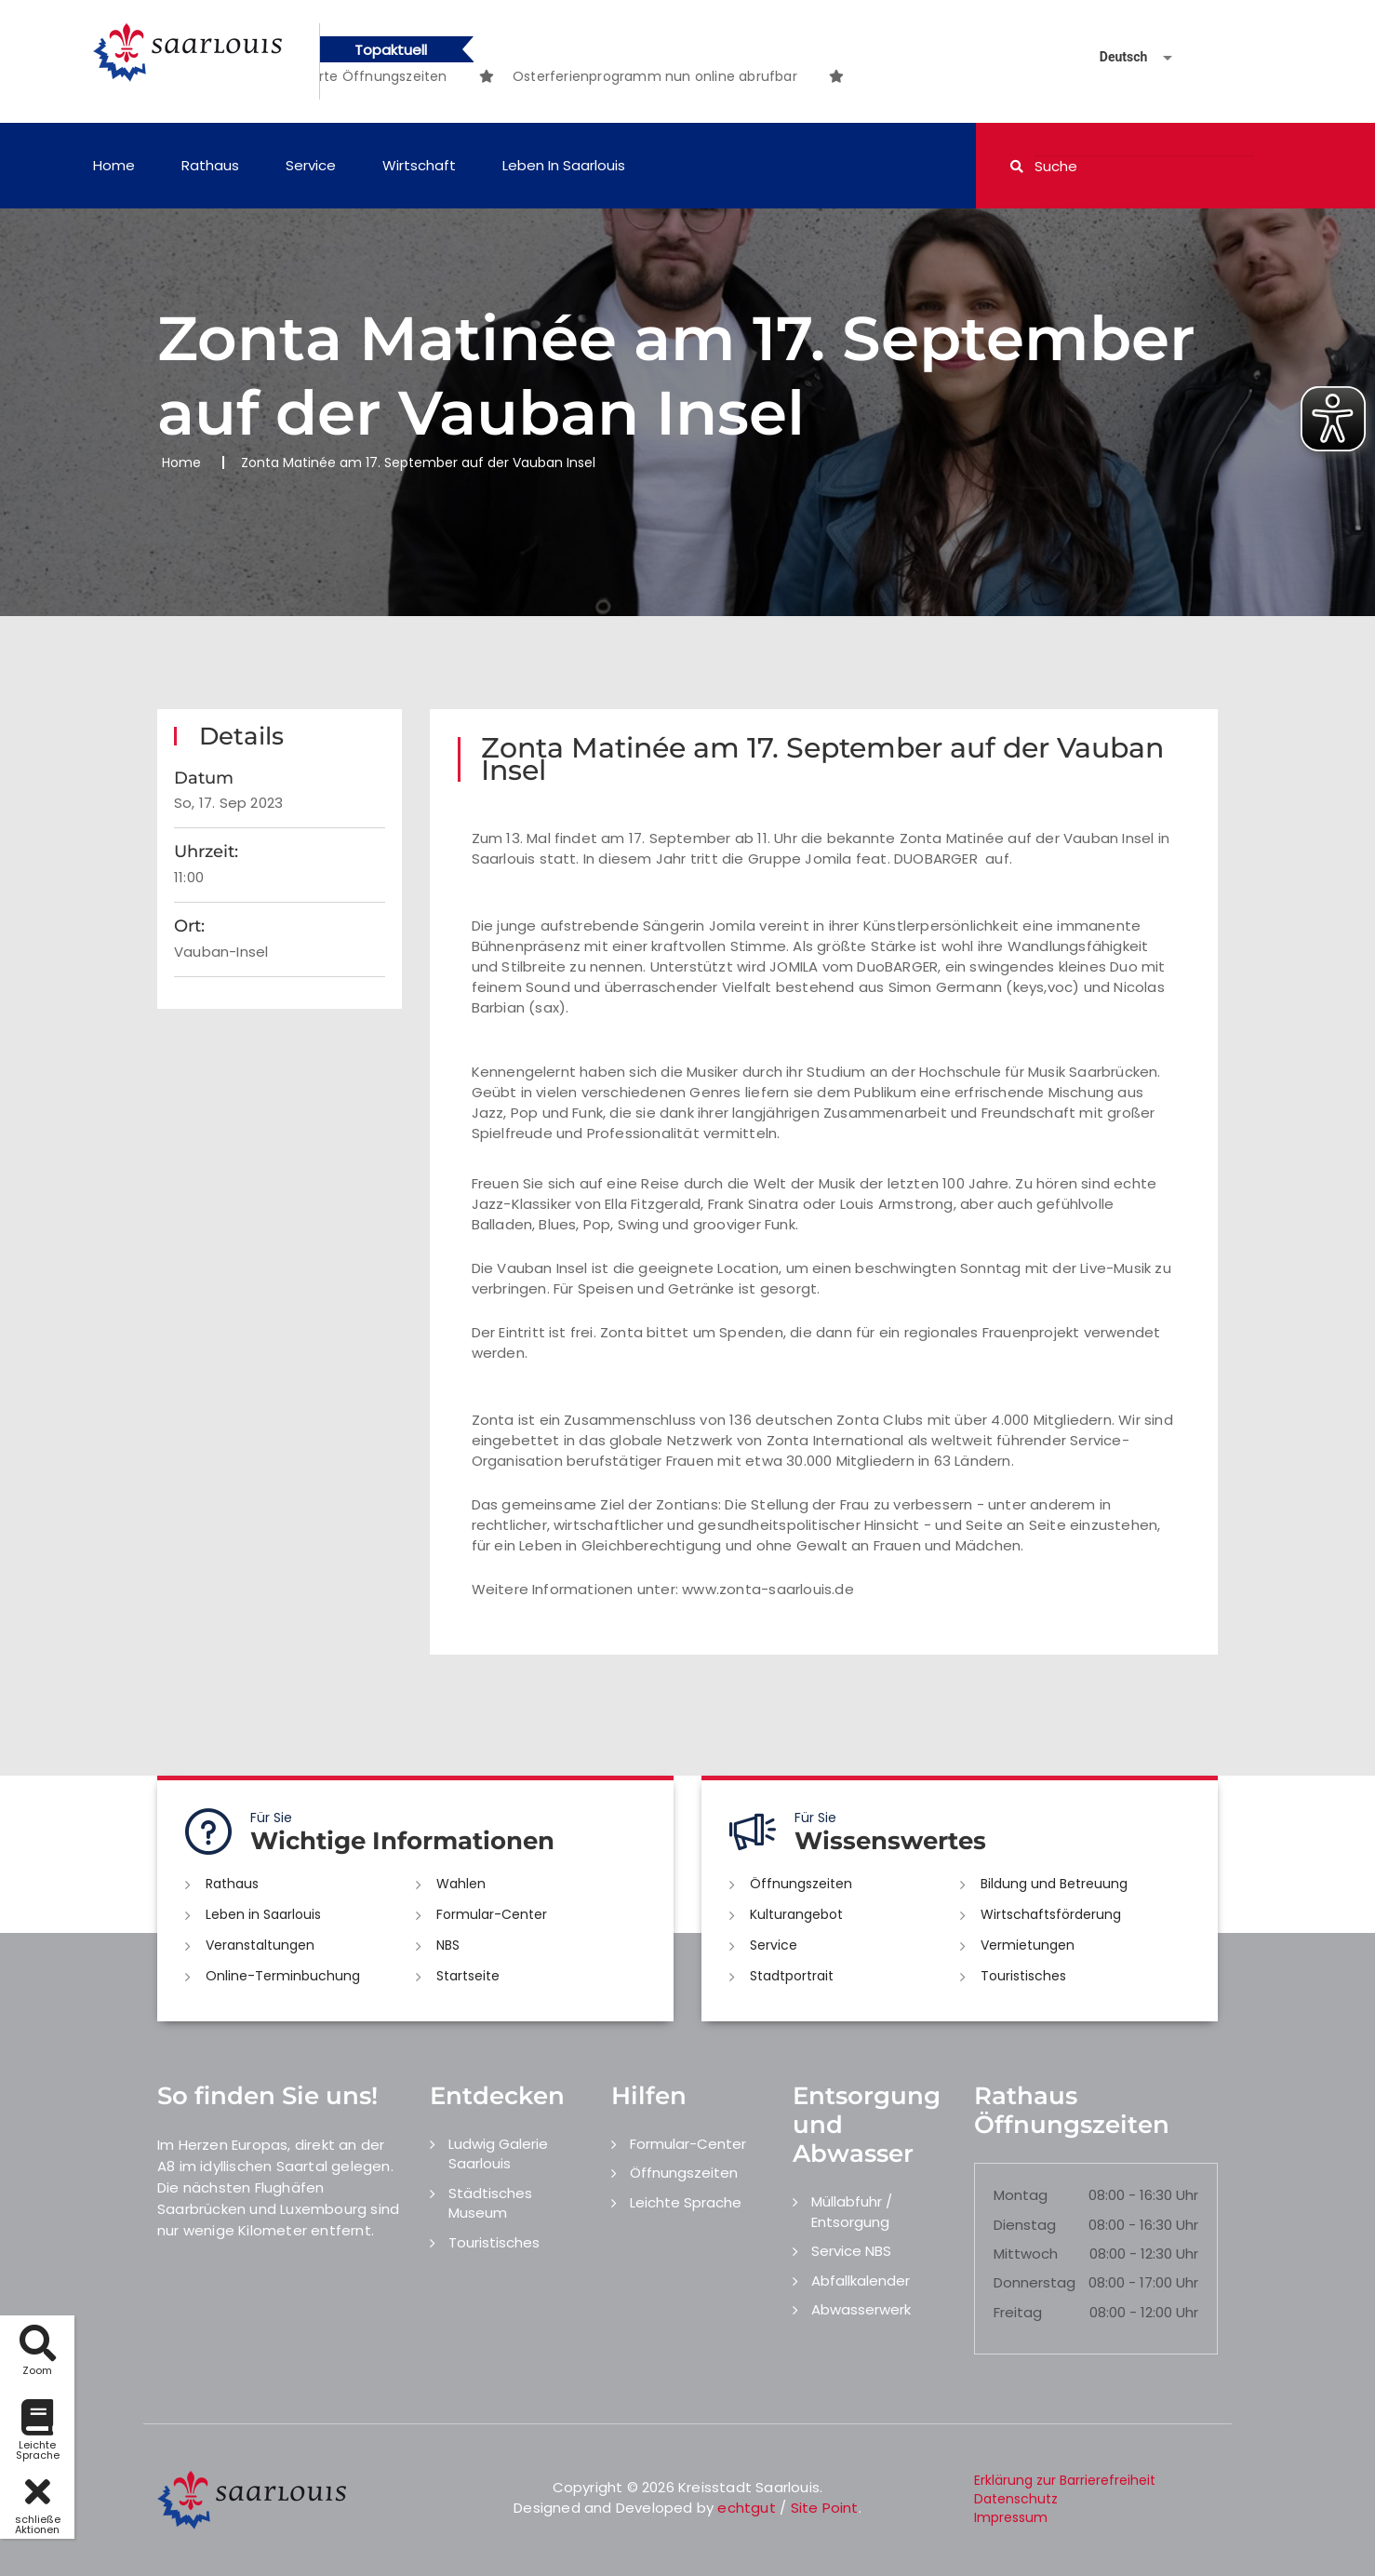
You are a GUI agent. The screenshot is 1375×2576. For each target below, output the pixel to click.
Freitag (1018, 2312)
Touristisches (1023, 1975)
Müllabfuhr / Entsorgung (851, 2211)
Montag (1021, 2195)
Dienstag (1025, 2224)
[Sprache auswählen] (1113, 57)
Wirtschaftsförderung (1051, 1914)
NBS (448, 1945)
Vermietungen (1028, 1945)
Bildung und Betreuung (1054, 1883)
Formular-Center (491, 1914)
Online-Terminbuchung (283, 1975)
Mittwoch (1026, 2253)
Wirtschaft (419, 165)
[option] (688, 76)
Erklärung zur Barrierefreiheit (1064, 2480)
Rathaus (210, 165)
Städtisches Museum (490, 2202)
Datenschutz (1016, 2498)
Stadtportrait (792, 1975)
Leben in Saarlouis (563, 165)
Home (114, 165)
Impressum (1011, 2517)
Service (311, 165)
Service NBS (851, 2251)
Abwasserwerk (861, 2309)
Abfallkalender (860, 2280)
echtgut (746, 2507)
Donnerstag (1034, 2282)
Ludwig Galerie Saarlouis (498, 2153)
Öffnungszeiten (801, 1883)
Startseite (468, 1975)
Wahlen (461, 1883)
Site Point (825, 2507)
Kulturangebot (796, 1914)
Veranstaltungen (260, 1945)
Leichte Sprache (685, 2202)
